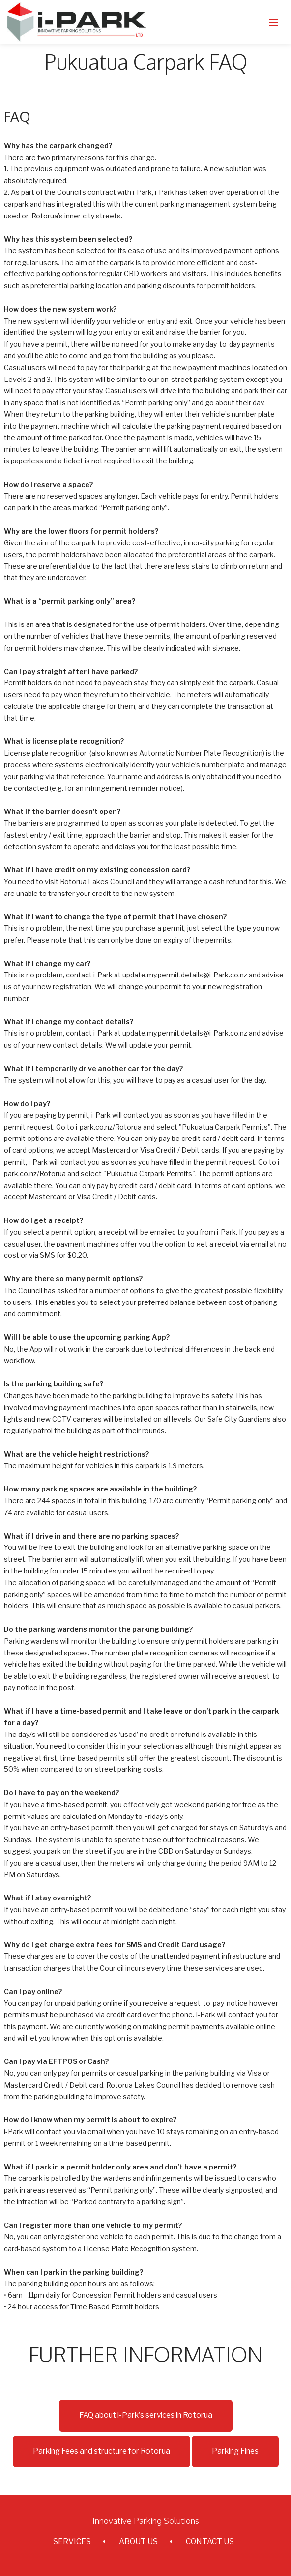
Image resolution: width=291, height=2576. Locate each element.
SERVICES (72, 2541)
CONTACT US (210, 2541)
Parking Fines (235, 2451)
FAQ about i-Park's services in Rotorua (145, 2415)
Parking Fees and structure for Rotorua (101, 2451)
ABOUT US (138, 2541)
